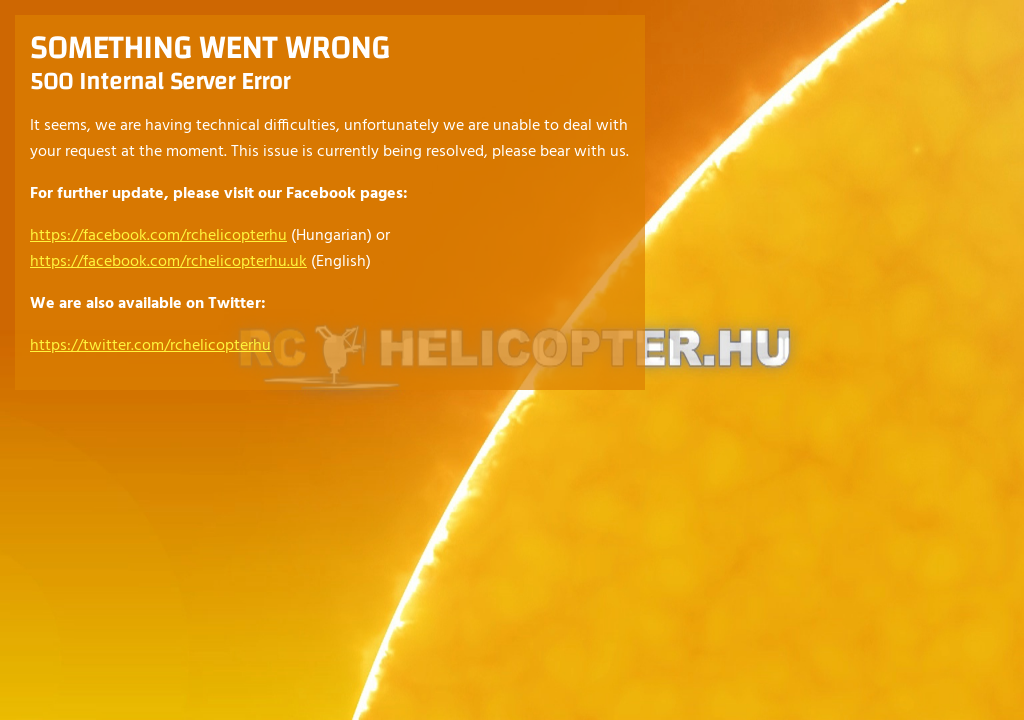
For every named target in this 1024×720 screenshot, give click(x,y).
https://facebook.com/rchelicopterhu (158, 236)
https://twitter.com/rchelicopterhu (150, 346)
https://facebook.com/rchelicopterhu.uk (168, 262)
